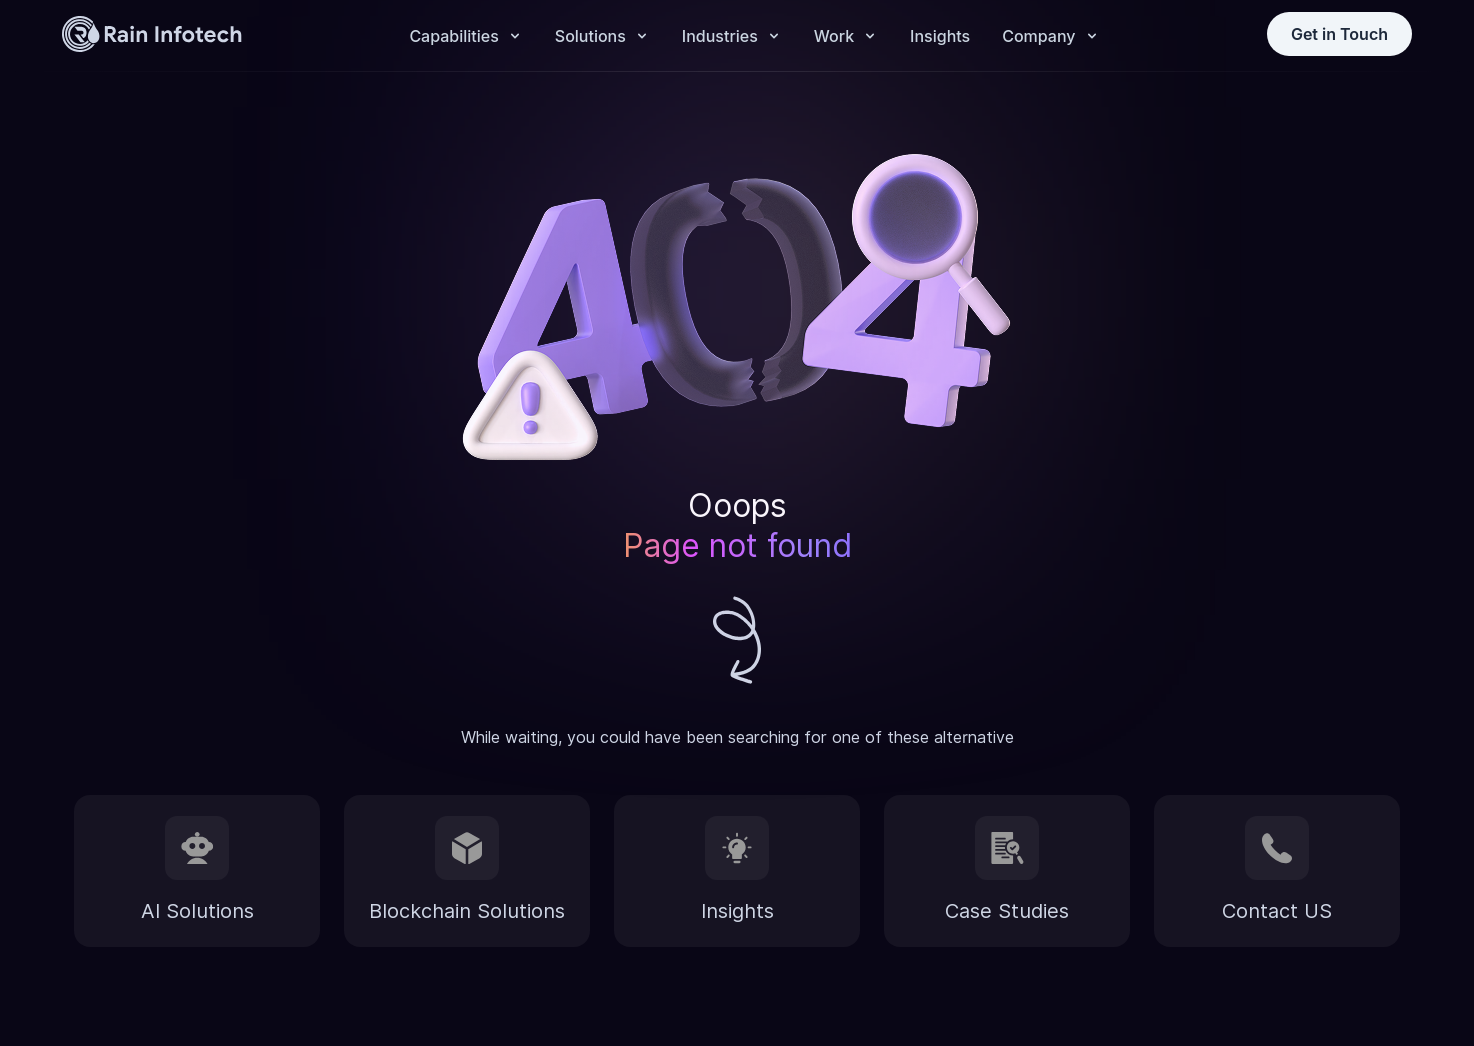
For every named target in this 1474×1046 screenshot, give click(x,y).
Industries (720, 36)
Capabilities (453, 36)
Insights (940, 36)
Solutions (590, 36)
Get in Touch (1339, 34)
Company (1038, 36)
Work (834, 36)
